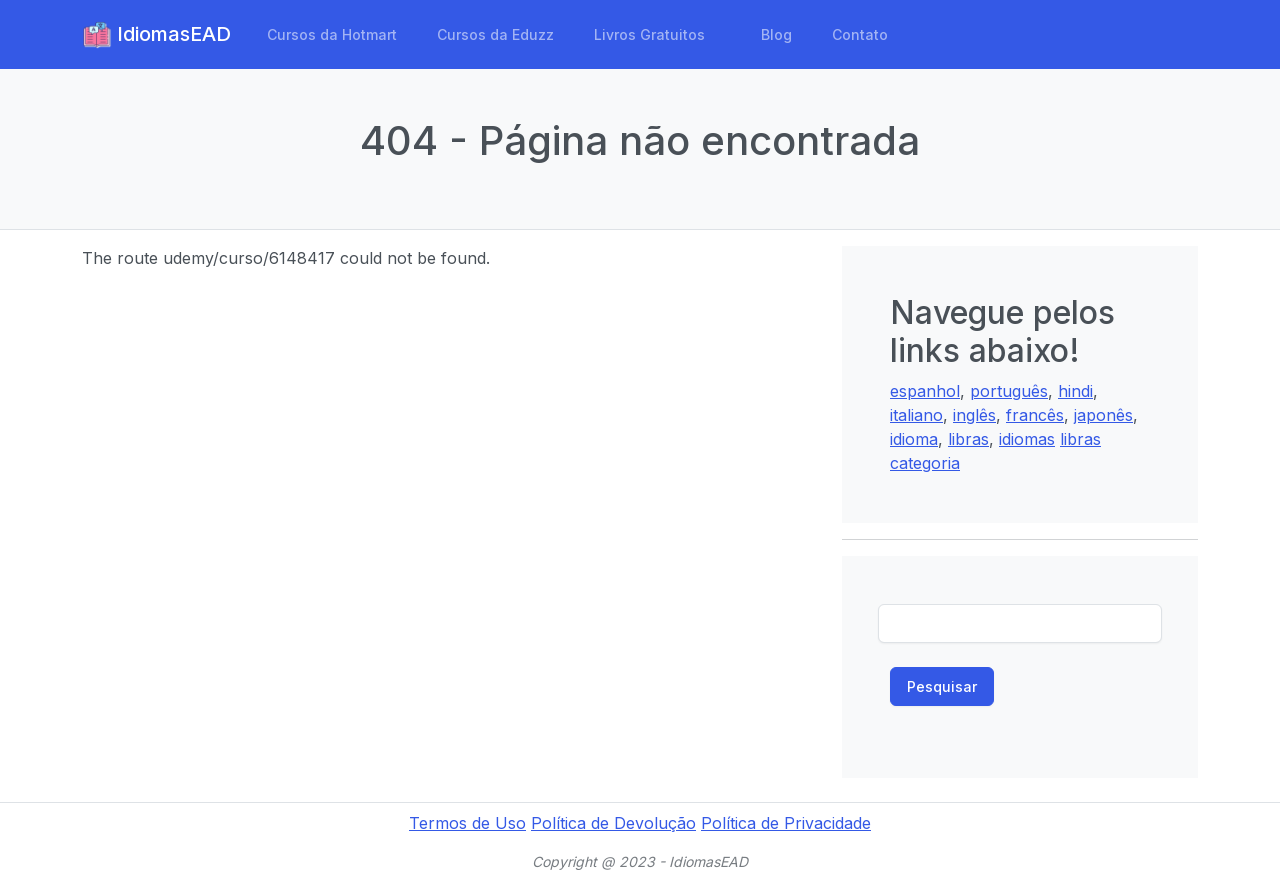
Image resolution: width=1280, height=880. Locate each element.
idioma (914, 439)
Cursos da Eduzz (495, 34)
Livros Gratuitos (649, 34)
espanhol (925, 391)
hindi (1075, 391)
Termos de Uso (467, 823)
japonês (1103, 415)
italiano (916, 415)
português (1009, 391)
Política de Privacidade (786, 823)
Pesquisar (942, 686)
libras (968, 439)
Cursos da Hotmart (332, 34)
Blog (776, 34)
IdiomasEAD (156, 35)
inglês (974, 415)
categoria (925, 463)
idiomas (1027, 439)
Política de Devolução (613, 823)
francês (1035, 415)
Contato (860, 34)
